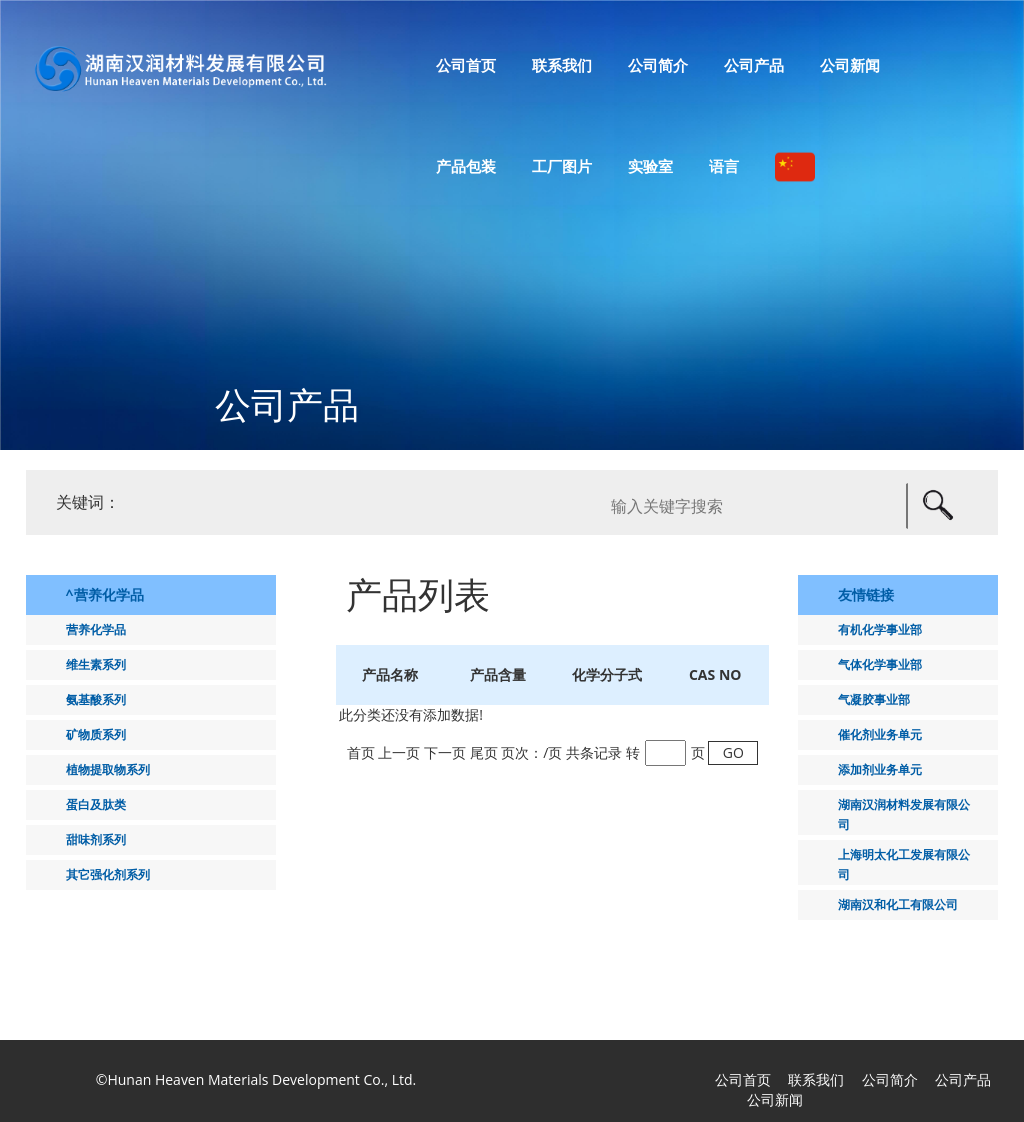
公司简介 (890, 1079)
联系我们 (816, 1079)
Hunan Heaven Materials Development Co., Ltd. (261, 1079)
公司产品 (963, 1079)
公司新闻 (775, 1099)
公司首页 (743, 1079)
